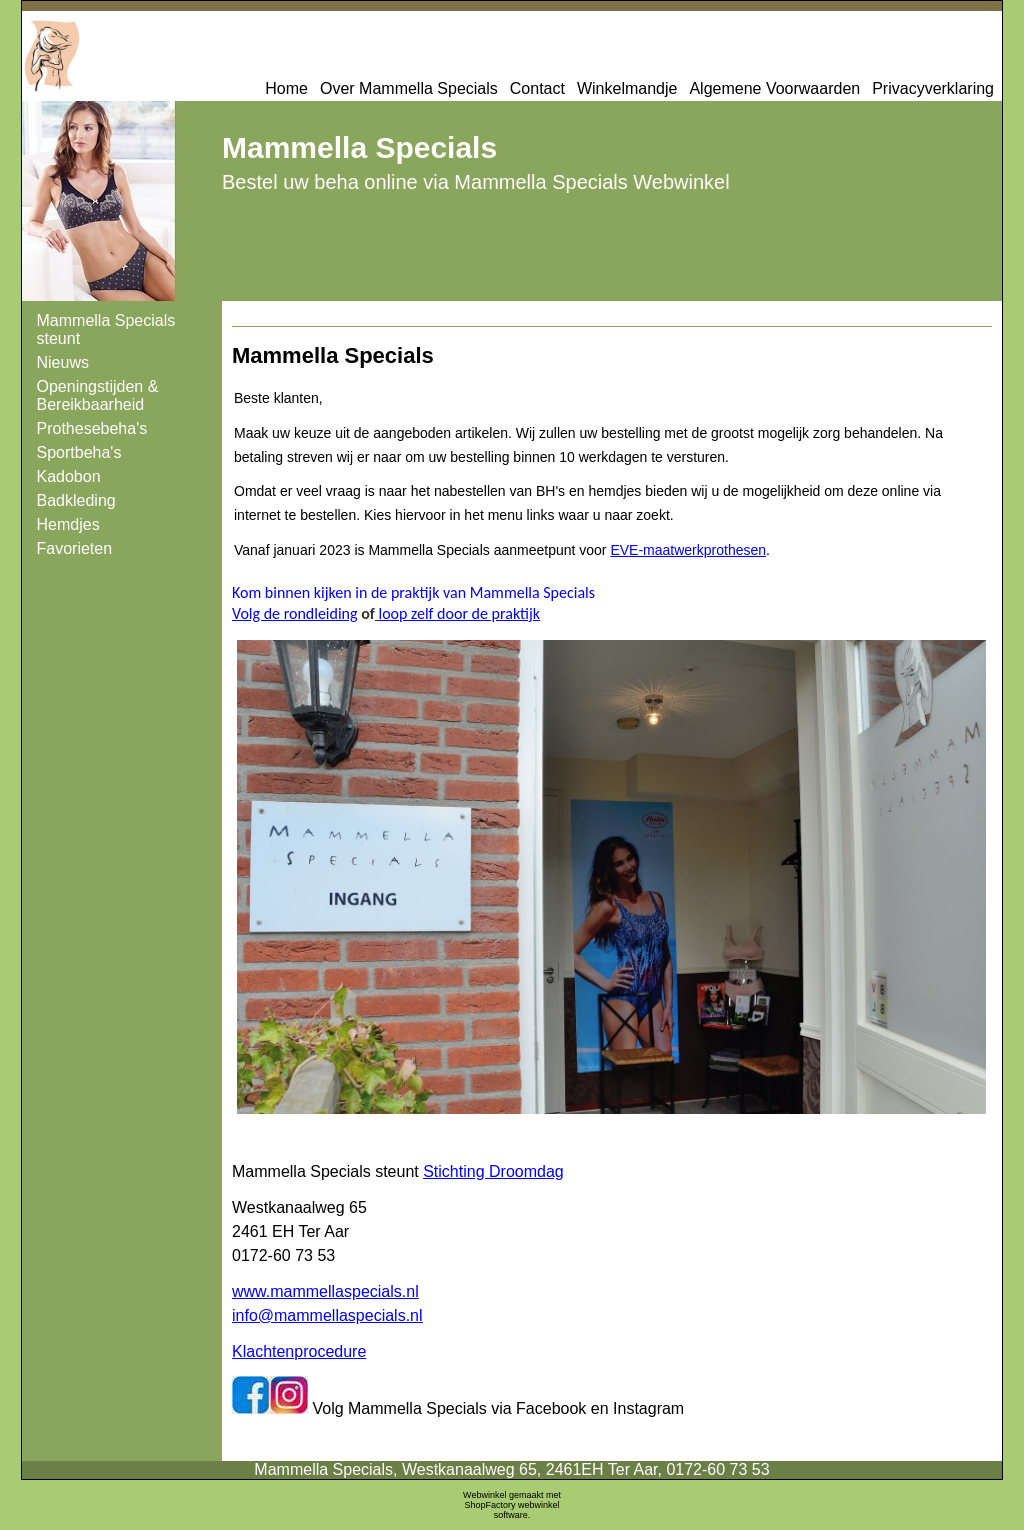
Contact (537, 88)
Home (286, 88)
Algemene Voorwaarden (774, 88)
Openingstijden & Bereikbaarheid (98, 395)
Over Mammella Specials (409, 88)
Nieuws (63, 362)
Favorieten (75, 548)
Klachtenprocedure (299, 1351)
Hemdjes (68, 524)
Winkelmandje (627, 88)
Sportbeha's (79, 452)
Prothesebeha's (92, 428)
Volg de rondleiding (295, 613)
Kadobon (69, 476)
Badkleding (76, 500)
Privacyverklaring (933, 88)
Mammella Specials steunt (106, 329)
